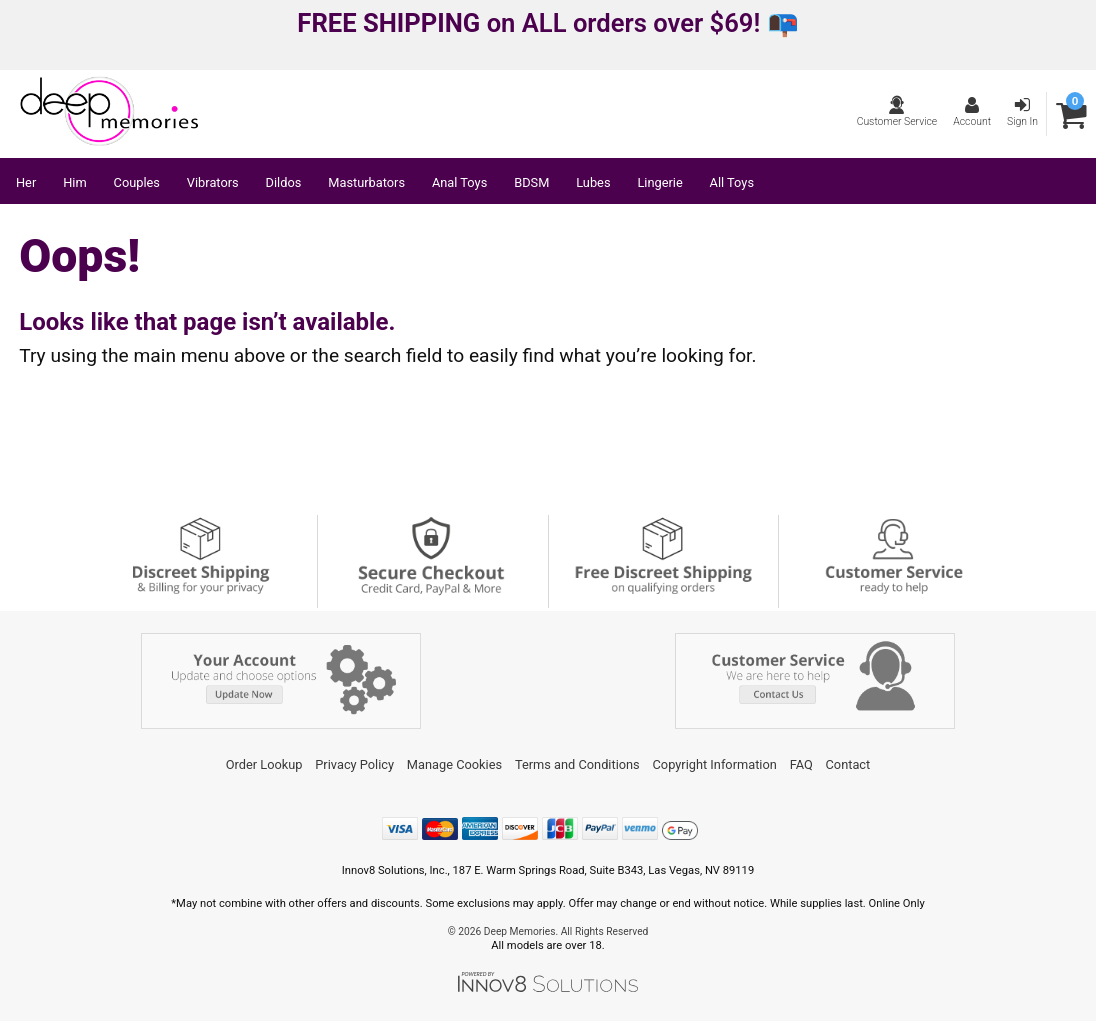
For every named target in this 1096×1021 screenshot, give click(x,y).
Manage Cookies (454, 764)
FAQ (801, 764)
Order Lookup (264, 764)
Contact (848, 764)
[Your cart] (1071, 114)
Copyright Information (715, 764)
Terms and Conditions (577, 764)
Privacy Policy (354, 764)
